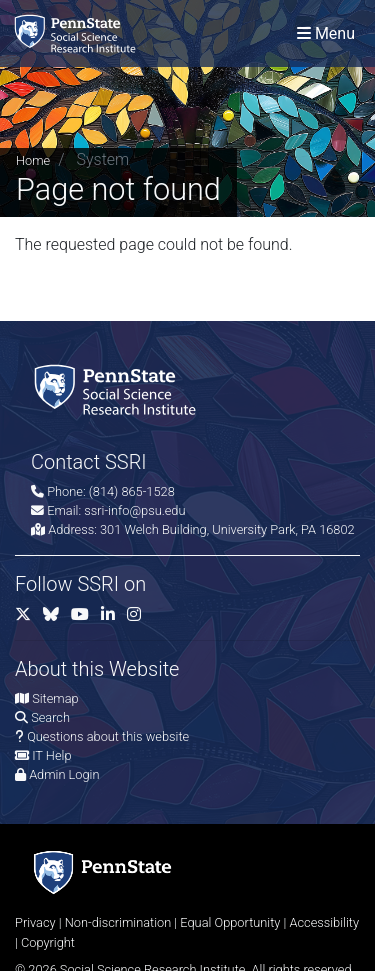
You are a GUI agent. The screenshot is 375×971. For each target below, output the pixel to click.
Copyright (48, 942)
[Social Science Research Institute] (79, 33)
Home (33, 160)
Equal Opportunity (230, 922)
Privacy (35, 922)
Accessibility (324, 922)
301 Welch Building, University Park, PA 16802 (227, 529)
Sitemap (55, 698)
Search (50, 717)
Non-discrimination (118, 922)
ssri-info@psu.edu (134, 510)
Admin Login (64, 774)
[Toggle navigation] (326, 33)
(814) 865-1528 (132, 491)
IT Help (51, 755)
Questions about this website (108, 736)
